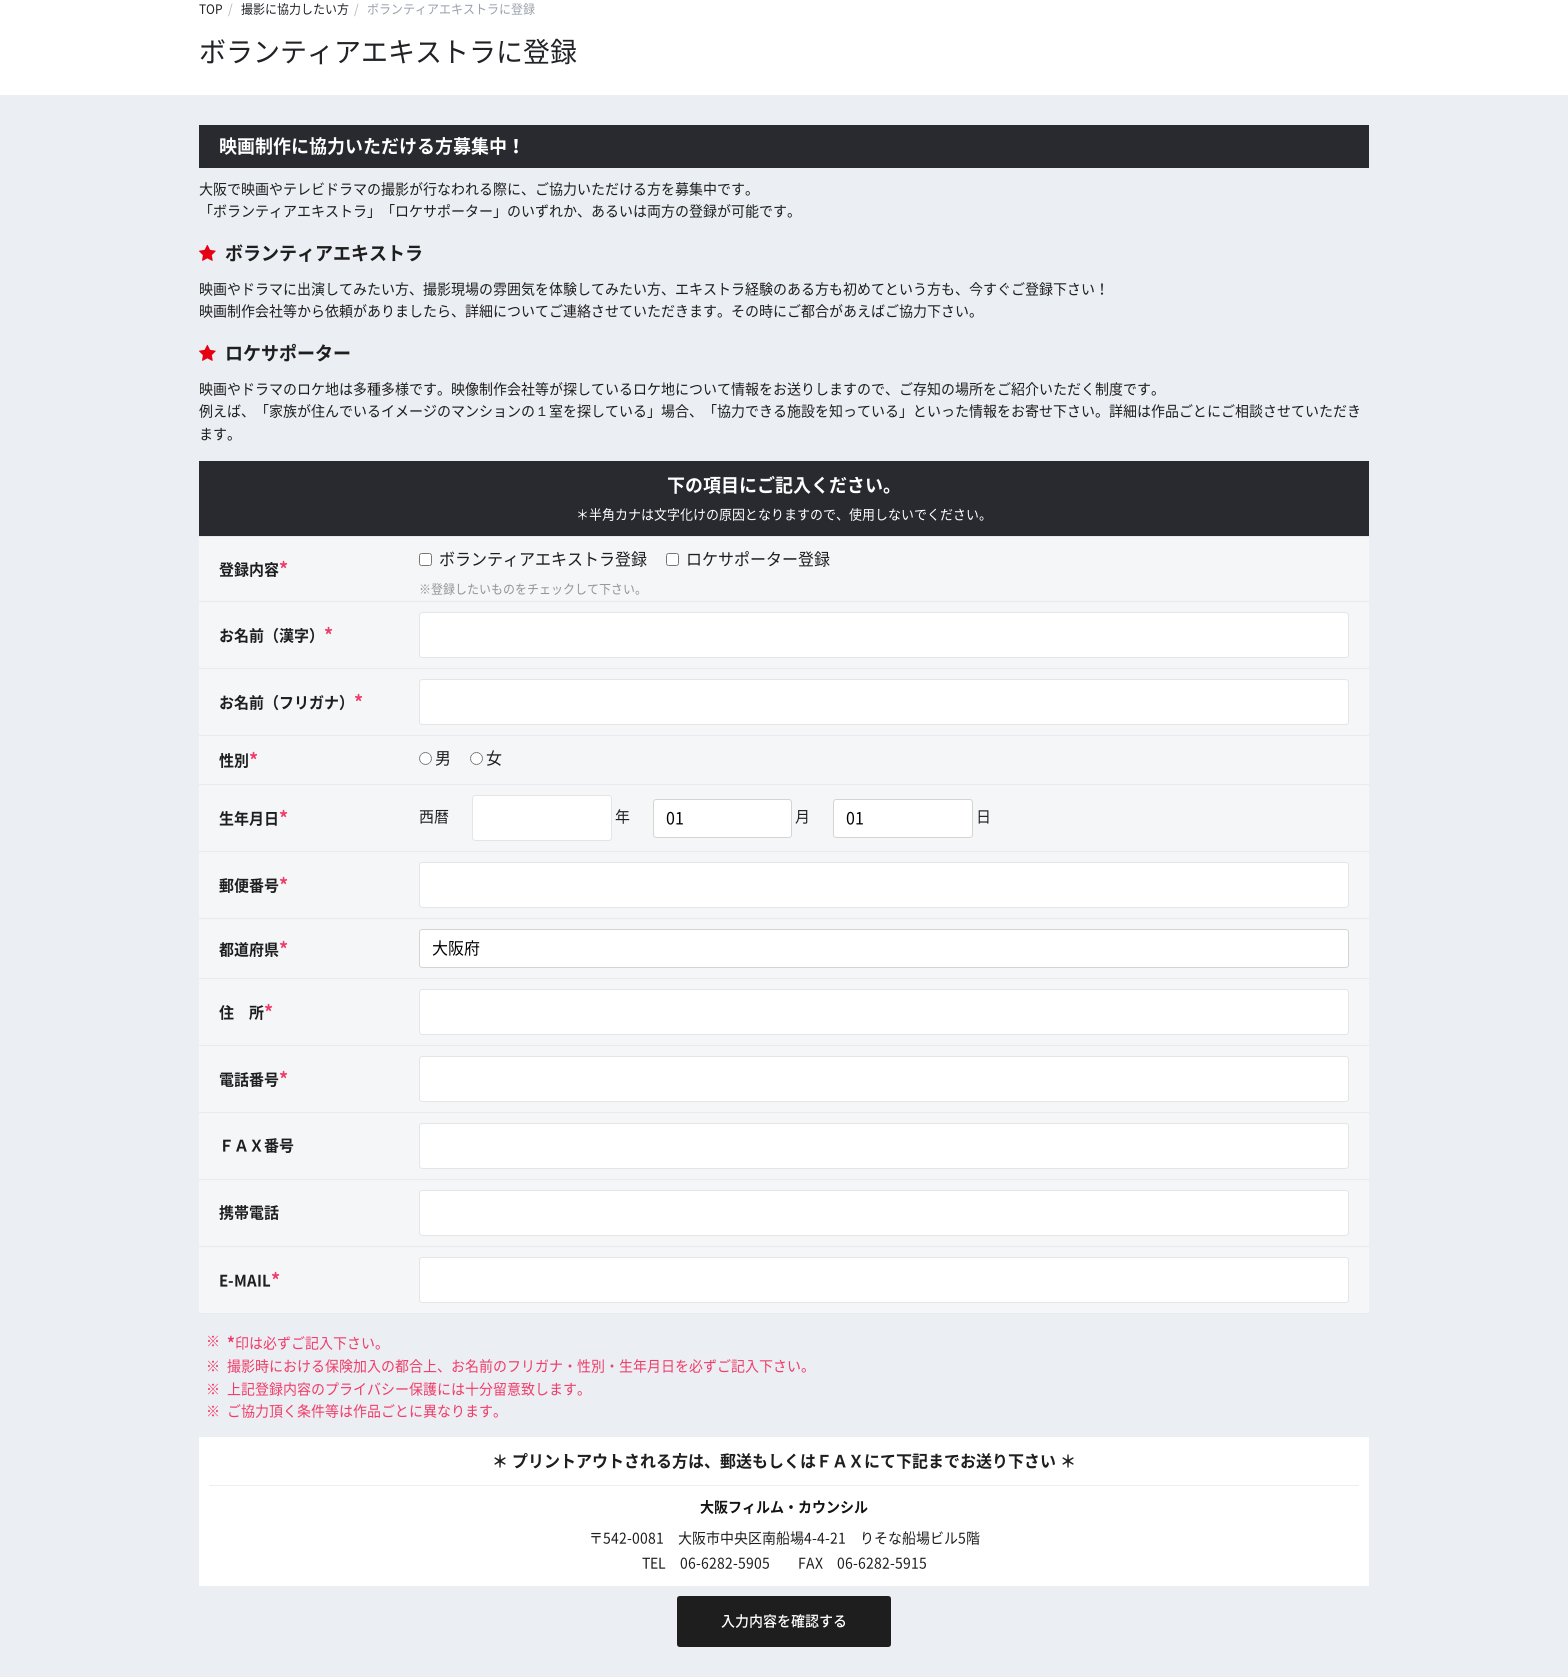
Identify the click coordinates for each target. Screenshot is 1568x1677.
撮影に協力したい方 (295, 9)
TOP (211, 9)
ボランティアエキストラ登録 (533, 559)
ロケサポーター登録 (748, 559)
